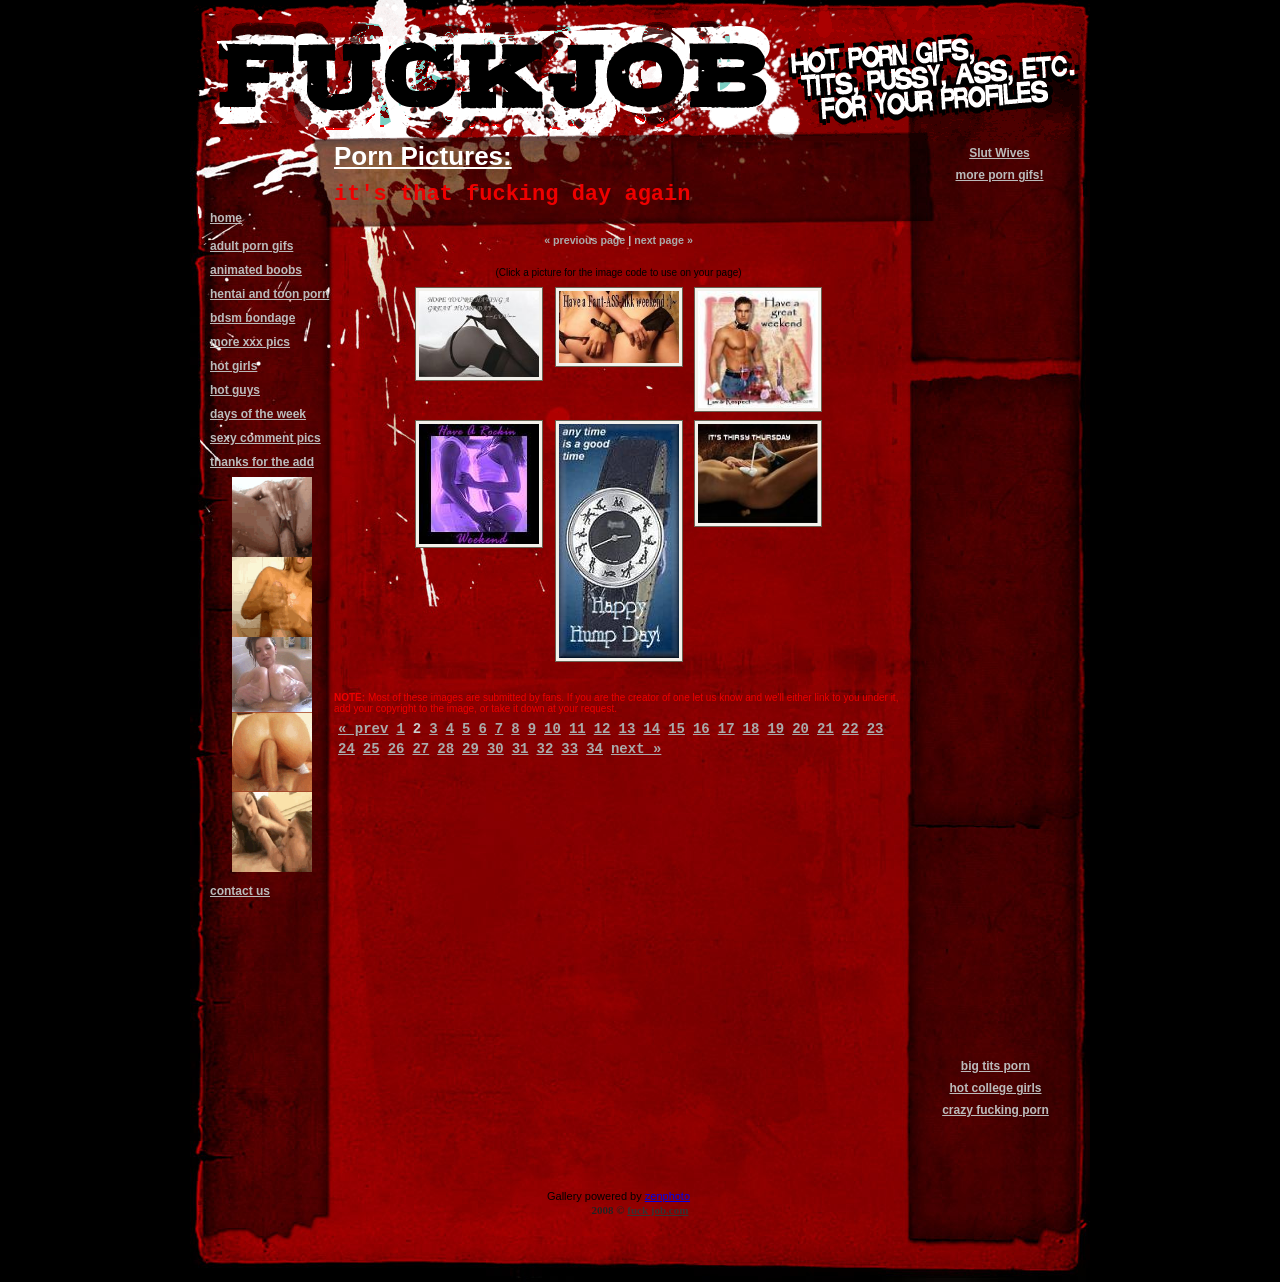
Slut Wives (999, 153)
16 (701, 729)
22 (850, 729)
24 (346, 749)
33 (569, 749)
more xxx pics (250, 342)
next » (636, 749)
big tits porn (995, 1066)
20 (800, 729)
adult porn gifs (251, 246)
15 (676, 729)
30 (495, 749)
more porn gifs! (999, 175)
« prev (363, 729)
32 (545, 749)
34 (594, 749)
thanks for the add (262, 462)
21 (825, 729)
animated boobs (256, 270)
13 (627, 729)
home (226, 218)
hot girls (233, 366)
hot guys (235, 390)
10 (552, 729)
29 (470, 749)
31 (520, 749)
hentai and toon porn (269, 294)
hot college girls (995, 1088)
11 (577, 729)
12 (602, 729)
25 (371, 749)
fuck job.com (657, 1210)
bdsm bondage (252, 318)
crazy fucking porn (995, 1110)
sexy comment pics (265, 438)
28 (445, 749)
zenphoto (667, 1196)
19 (775, 729)
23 (875, 729)
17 (726, 729)
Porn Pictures (418, 156)
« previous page (584, 240)
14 (651, 729)
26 (396, 749)
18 (751, 729)
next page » (663, 240)
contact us (240, 891)
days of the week (258, 414)
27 (420, 749)
